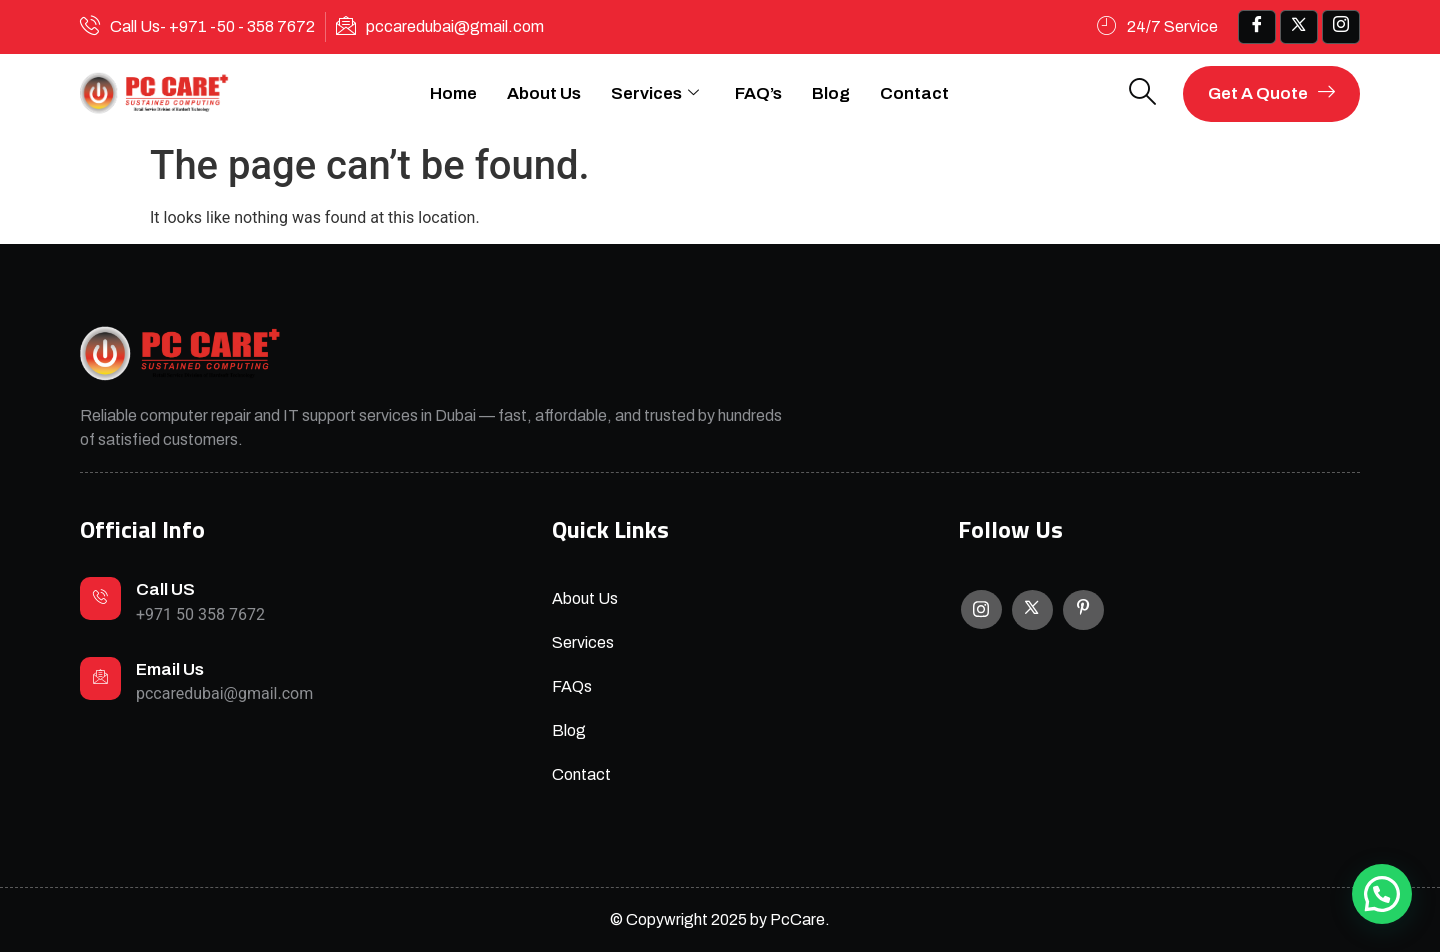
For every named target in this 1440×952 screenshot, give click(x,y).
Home (453, 93)
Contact (914, 93)
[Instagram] (981, 609)
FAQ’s (758, 93)
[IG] (1341, 27)
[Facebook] (1257, 27)
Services (655, 94)
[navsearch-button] (1143, 93)
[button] (1382, 894)
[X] (1032, 610)
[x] (1299, 27)
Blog (831, 93)
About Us (544, 93)
